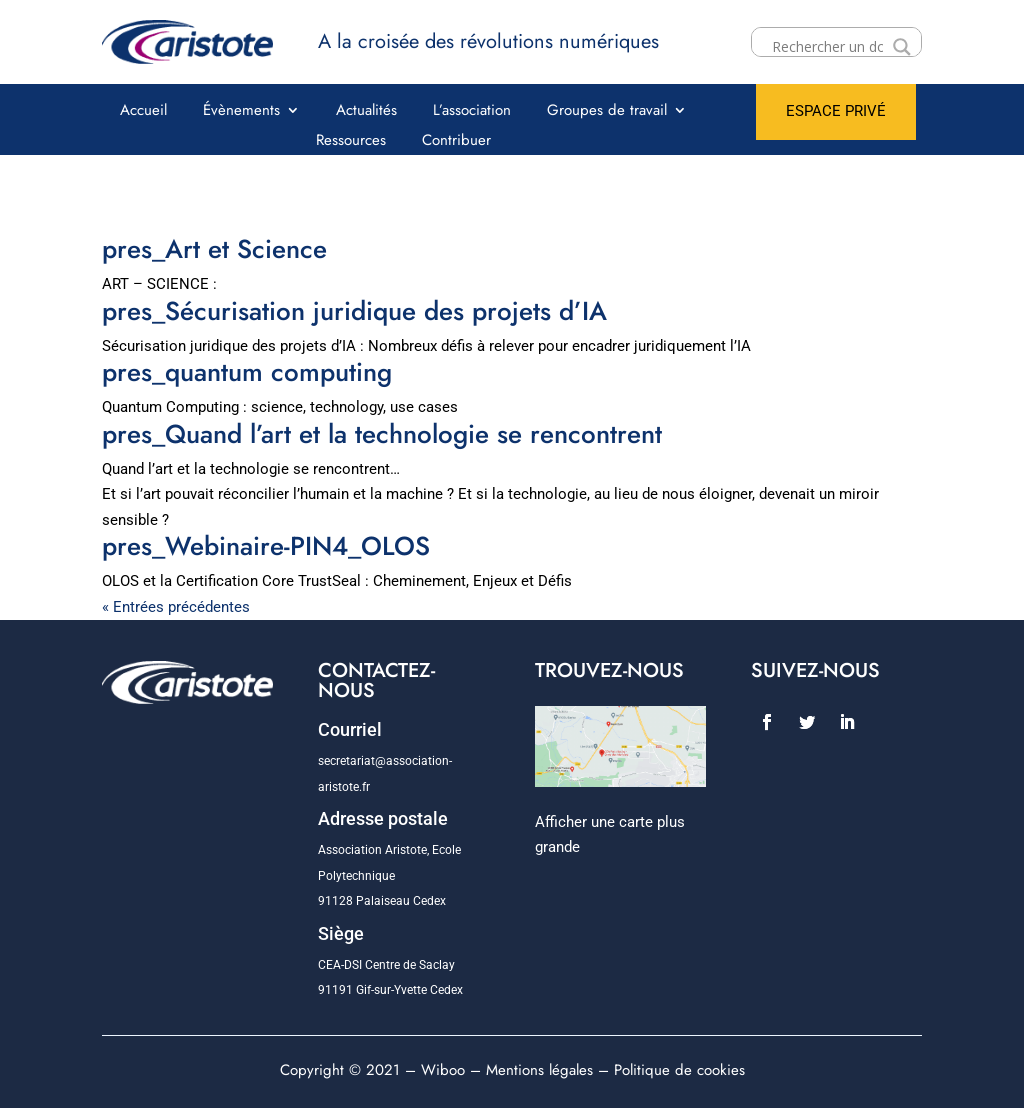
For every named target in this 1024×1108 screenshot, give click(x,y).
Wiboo (443, 1070)
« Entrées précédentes (176, 607)
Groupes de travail (607, 112)
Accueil (143, 112)
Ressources (351, 142)
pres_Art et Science (214, 249)
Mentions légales (539, 1070)
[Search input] (827, 47)
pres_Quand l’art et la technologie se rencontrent (382, 434)
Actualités (366, 112)
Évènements (241, 112)
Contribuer (456, 142)
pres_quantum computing (247, 372)
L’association (472, 112)
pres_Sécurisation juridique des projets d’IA (354, 311)
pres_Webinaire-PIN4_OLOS (266, 546)
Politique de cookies (679, 1070)
